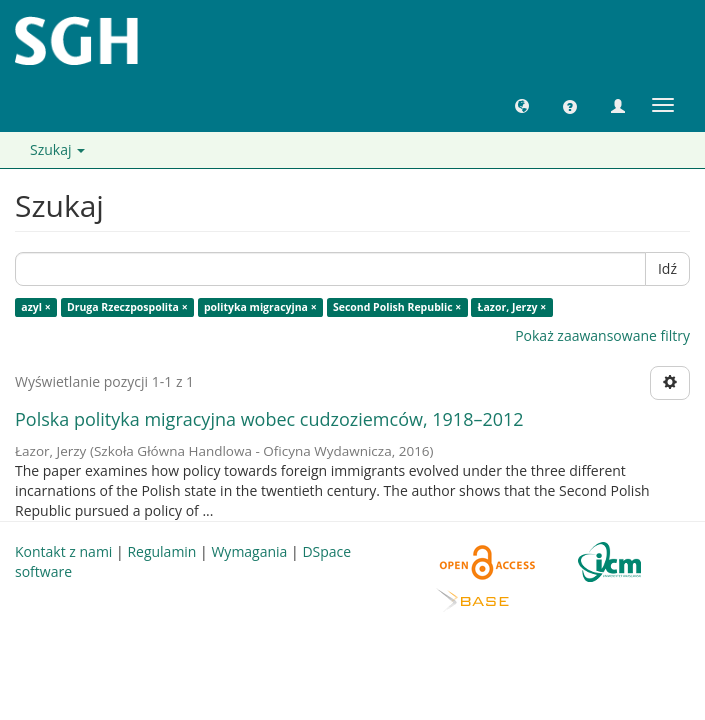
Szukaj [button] (57, 149)
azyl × (35, 307)
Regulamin (161, 551)
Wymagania (249, 551)
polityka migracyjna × (260, 307)
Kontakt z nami (63, 551)
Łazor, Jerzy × (512, 307)
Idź (667, 268)
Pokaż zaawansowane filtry (602, 335)
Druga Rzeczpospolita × (127, 307)
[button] (522, 105)
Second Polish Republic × (397, 307)
